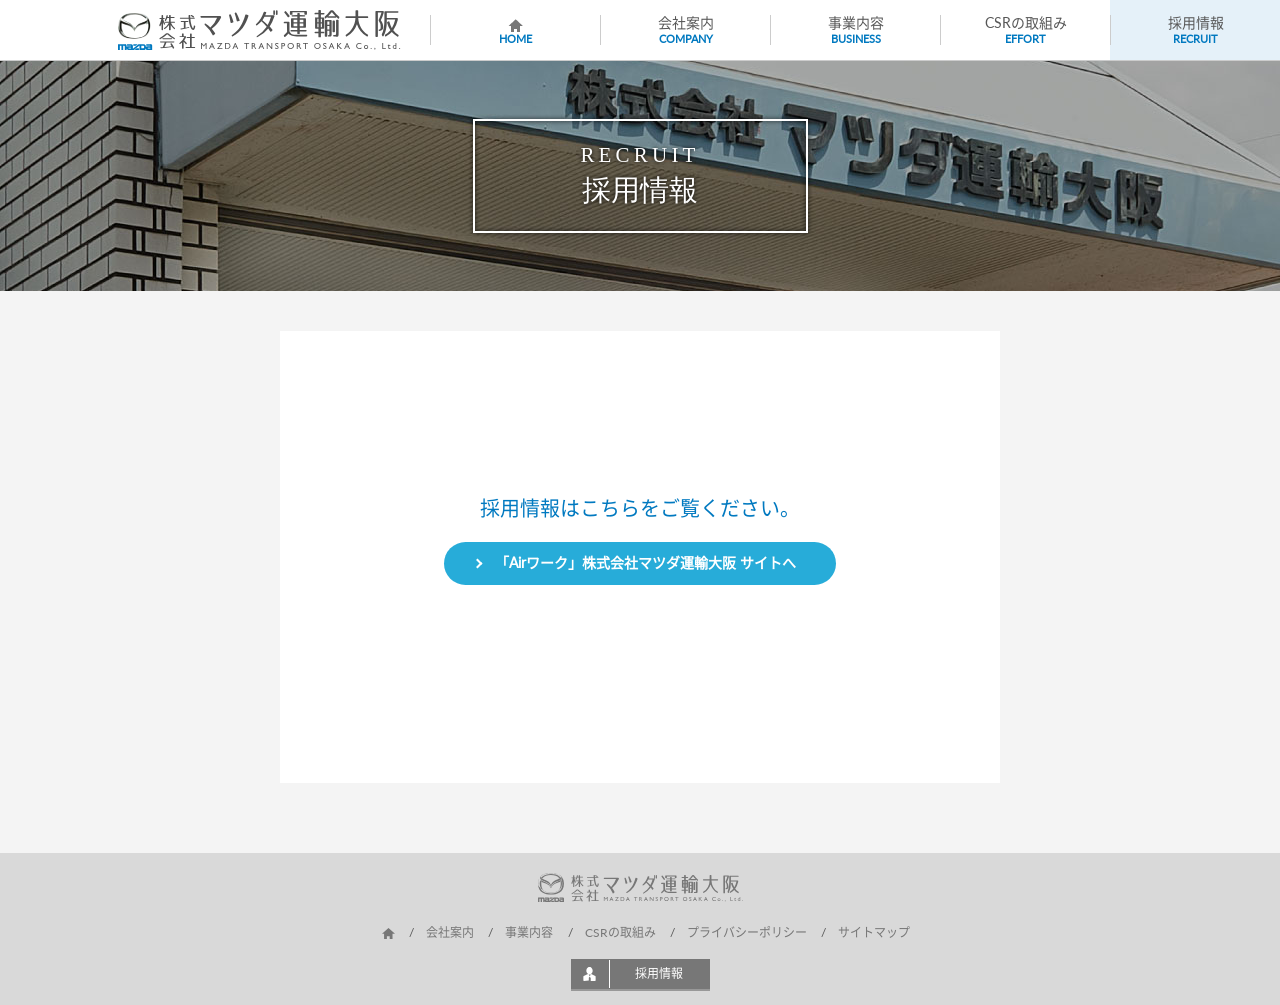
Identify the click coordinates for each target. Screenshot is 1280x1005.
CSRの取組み (620, 932)
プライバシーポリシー (747, 932)
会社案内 (450, 932)
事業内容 (529, 932)
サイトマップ (874, 932)
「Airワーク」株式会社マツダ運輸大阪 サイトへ (645, 562)
